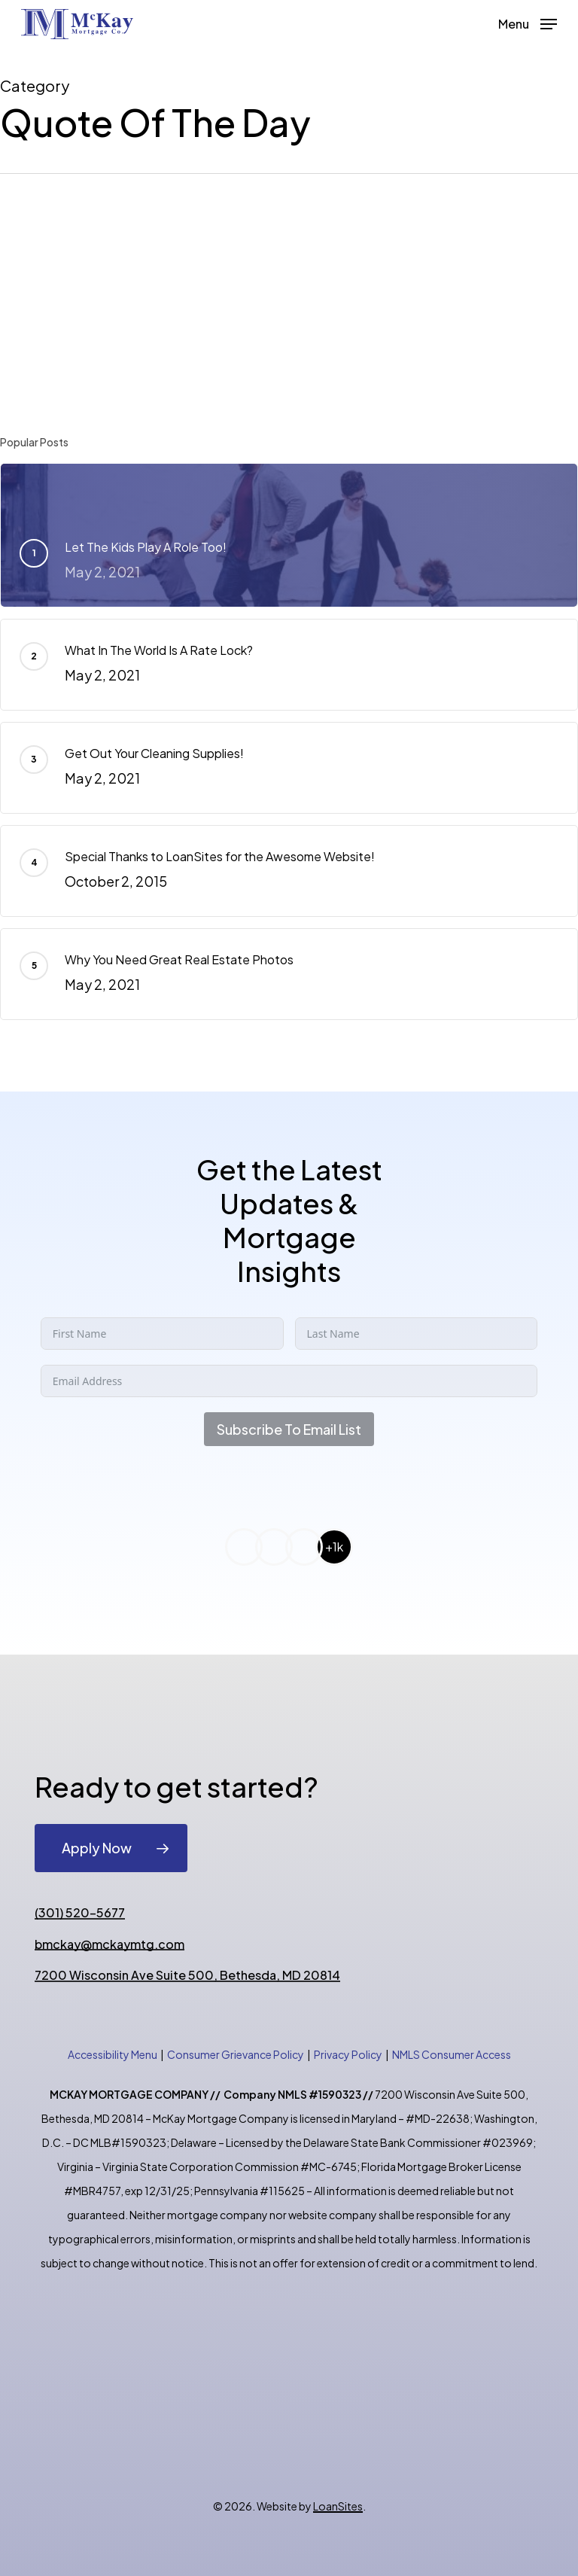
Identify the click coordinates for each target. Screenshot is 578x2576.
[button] (527, 22)
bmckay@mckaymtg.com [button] (109, 1944)
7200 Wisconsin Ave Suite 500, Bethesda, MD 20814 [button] (187, 1975)
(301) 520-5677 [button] (80, 1913)
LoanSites (338, 2506)
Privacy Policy (348, 2054)
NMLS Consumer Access (451, 2054)
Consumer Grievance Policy (235, 2054)
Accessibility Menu (112, 2054)
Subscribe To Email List (289, 1429)
